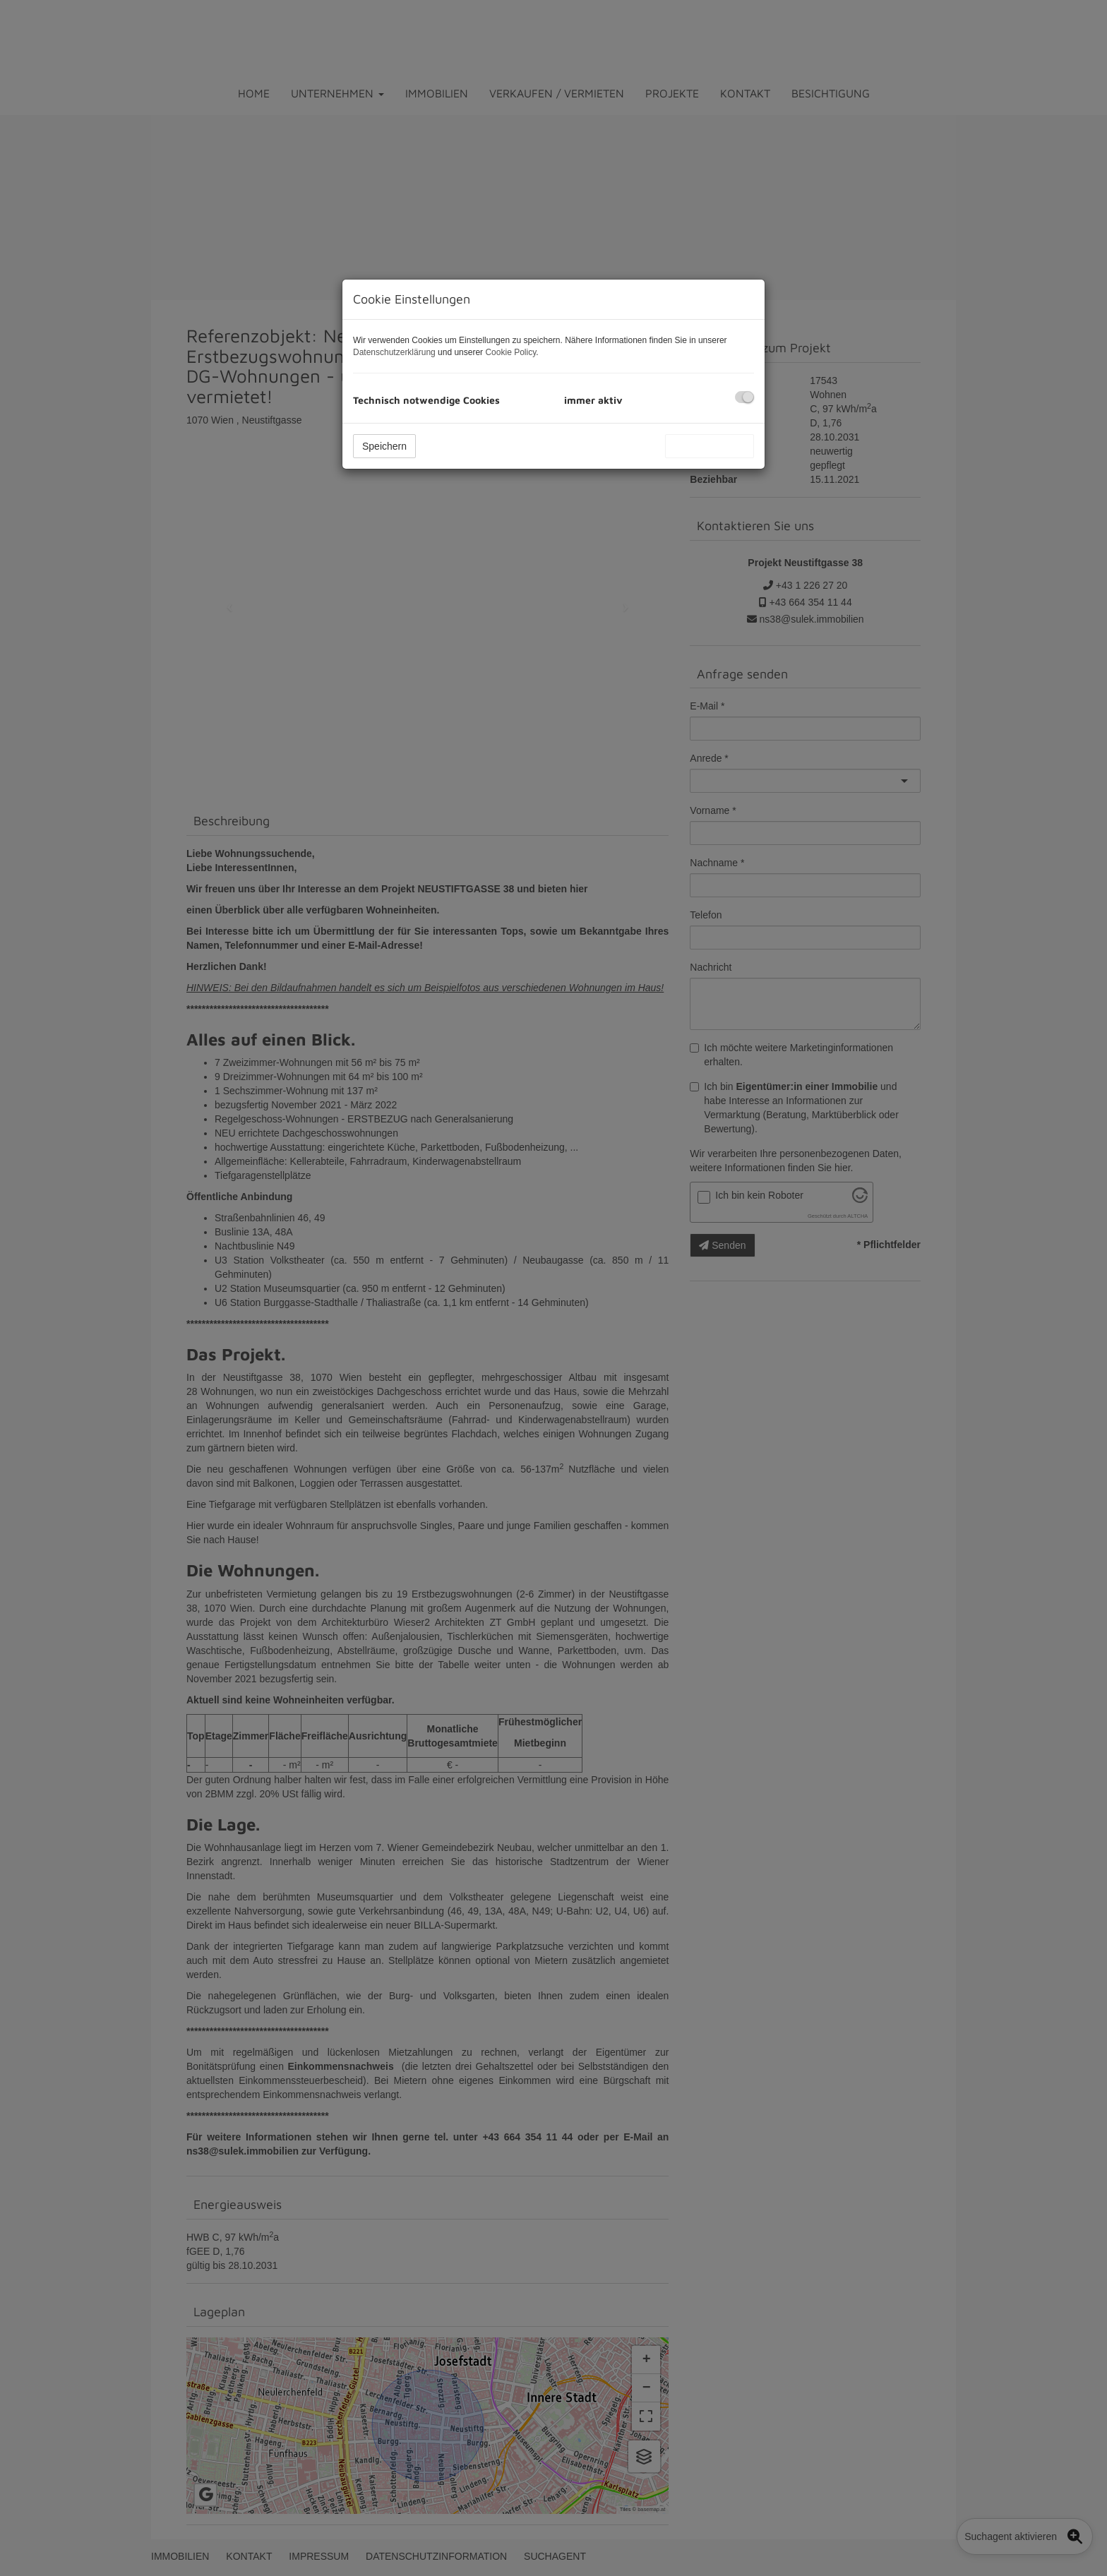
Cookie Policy (510, 352)
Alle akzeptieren (709, 446)
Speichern (384, 446)
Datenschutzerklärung (394, 352)
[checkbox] (744, 397)
